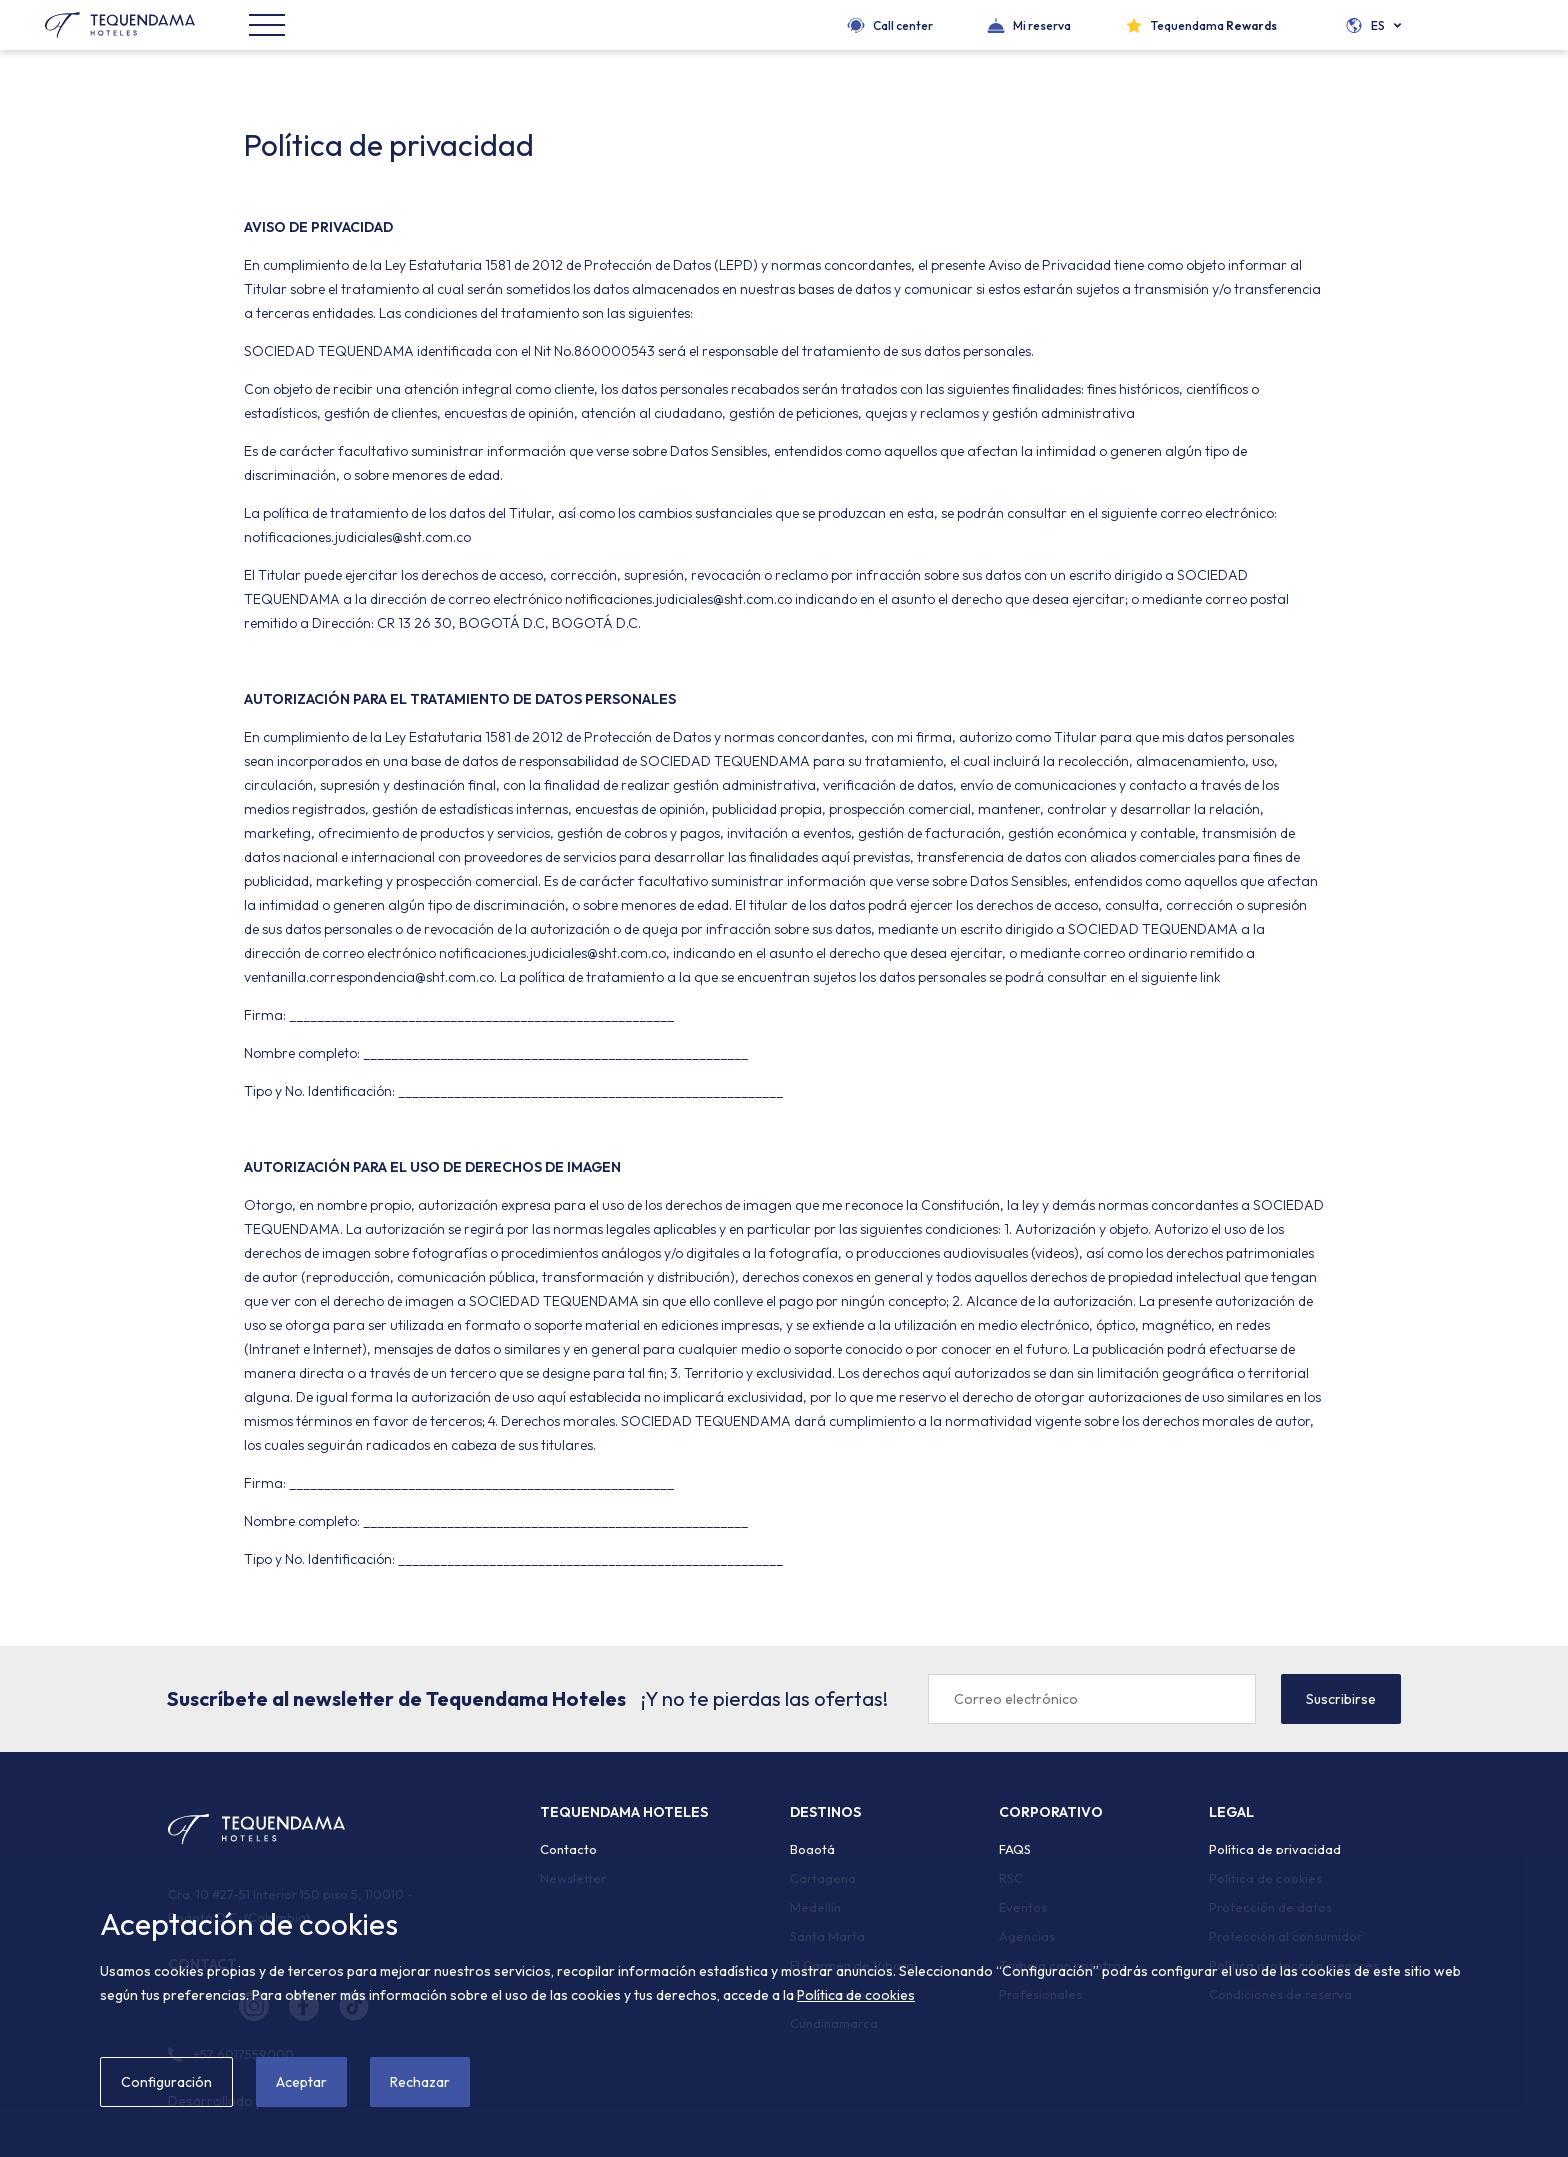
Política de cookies (856, 1995)
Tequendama (1214, 25)
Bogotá (812, 1849)
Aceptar (301, 2082)
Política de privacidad (1275, 1849)
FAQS (1015, 1849)
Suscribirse (1341, 1699)
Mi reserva (1042, 25)
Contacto (568, 1849)
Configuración (166, 2082)
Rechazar (420, 2082)
